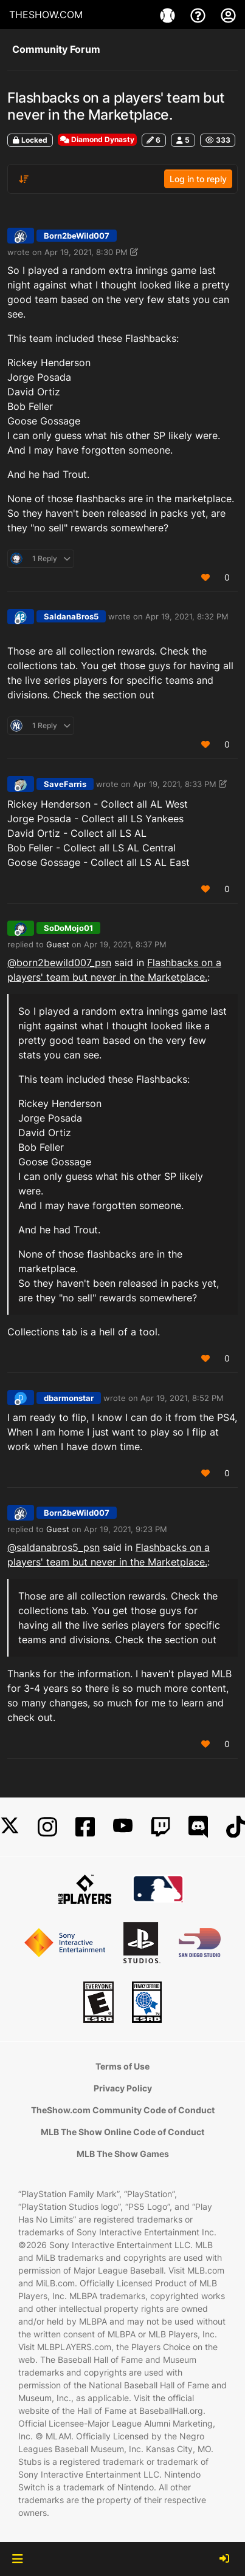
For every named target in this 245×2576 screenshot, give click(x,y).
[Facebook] (85, 1827)
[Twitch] (160, 1827)
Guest (57, 944)
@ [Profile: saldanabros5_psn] (53, 1547)
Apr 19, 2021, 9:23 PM (125, 1529)
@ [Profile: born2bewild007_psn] (59, 962)
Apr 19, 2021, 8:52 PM (182, 1398)
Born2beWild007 (76, 235)
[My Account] (228, 15)
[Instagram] (47, 1827)
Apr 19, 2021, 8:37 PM (125, 944)
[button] (17, 2559)
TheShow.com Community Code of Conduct (123, 2110)
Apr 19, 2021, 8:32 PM (187, 616)
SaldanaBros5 (71, 616)
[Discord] (198, 1827)
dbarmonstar (69, 1398)
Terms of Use (122, 2066)
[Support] (199, 15)
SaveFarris (65, 784)
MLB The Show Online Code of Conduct (122, 2132)
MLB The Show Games (123, 2153)
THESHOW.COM (46, 15)
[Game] (169, 15)
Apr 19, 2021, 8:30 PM (86, 252)
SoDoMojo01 (68, 928)
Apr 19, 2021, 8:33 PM (174, 784)
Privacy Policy (123, 2088)
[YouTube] (123, 1827)
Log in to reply (198, 179)
